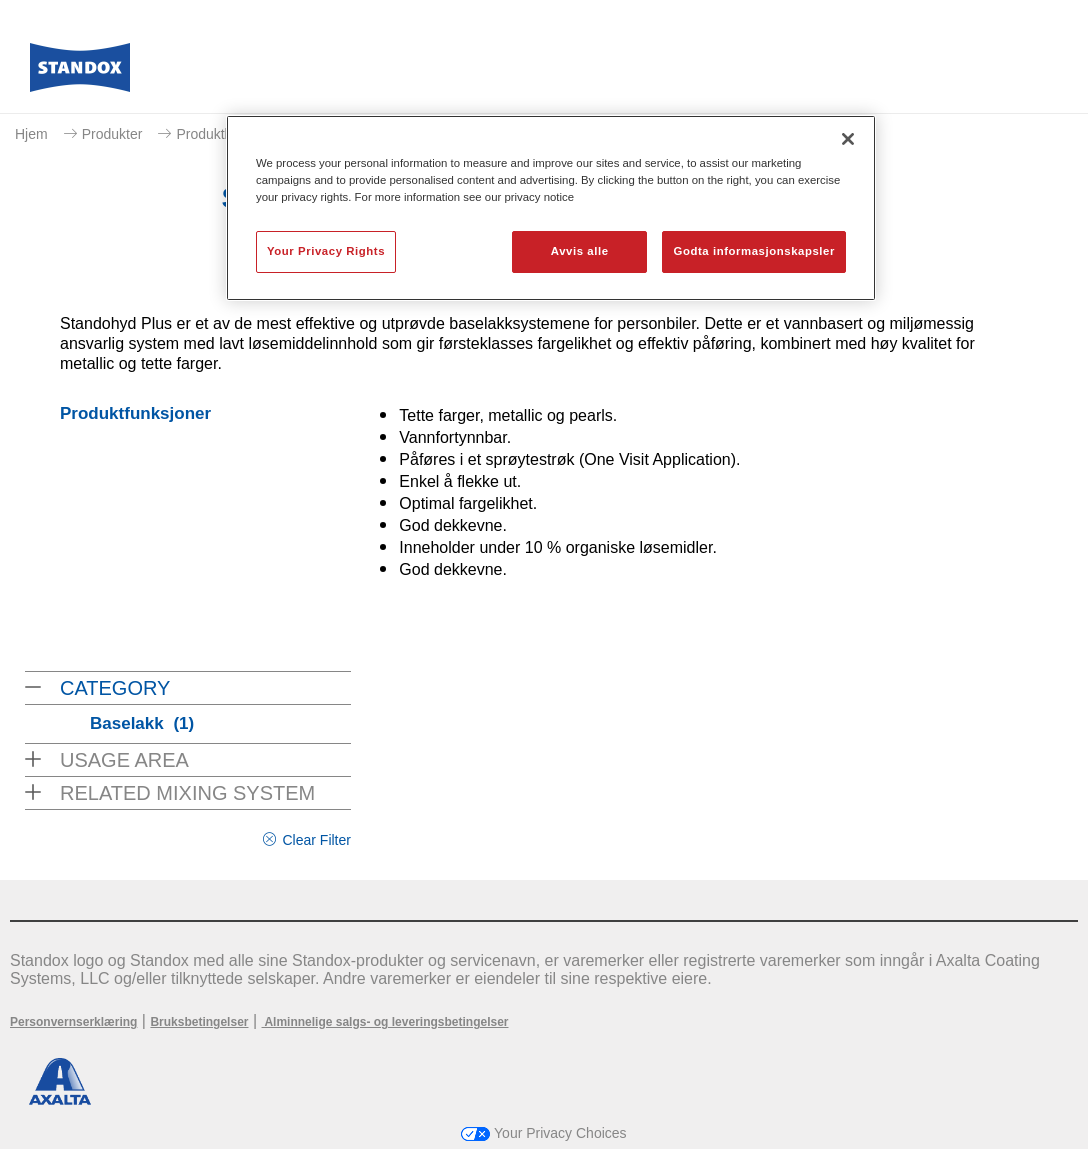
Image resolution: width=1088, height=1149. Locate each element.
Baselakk (142, 723)
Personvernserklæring (73, 1022)
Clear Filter (316, 840)
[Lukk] (848, 139)
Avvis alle (580, 251)
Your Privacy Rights (326, 251)
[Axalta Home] (80, 73)
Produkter (112, 134)
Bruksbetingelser (199, 1022)
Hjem (31, 134)
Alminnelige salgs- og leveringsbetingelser (385, 1022)
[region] (551, 208)
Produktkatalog (222, 134)
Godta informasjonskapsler (754, 251)
